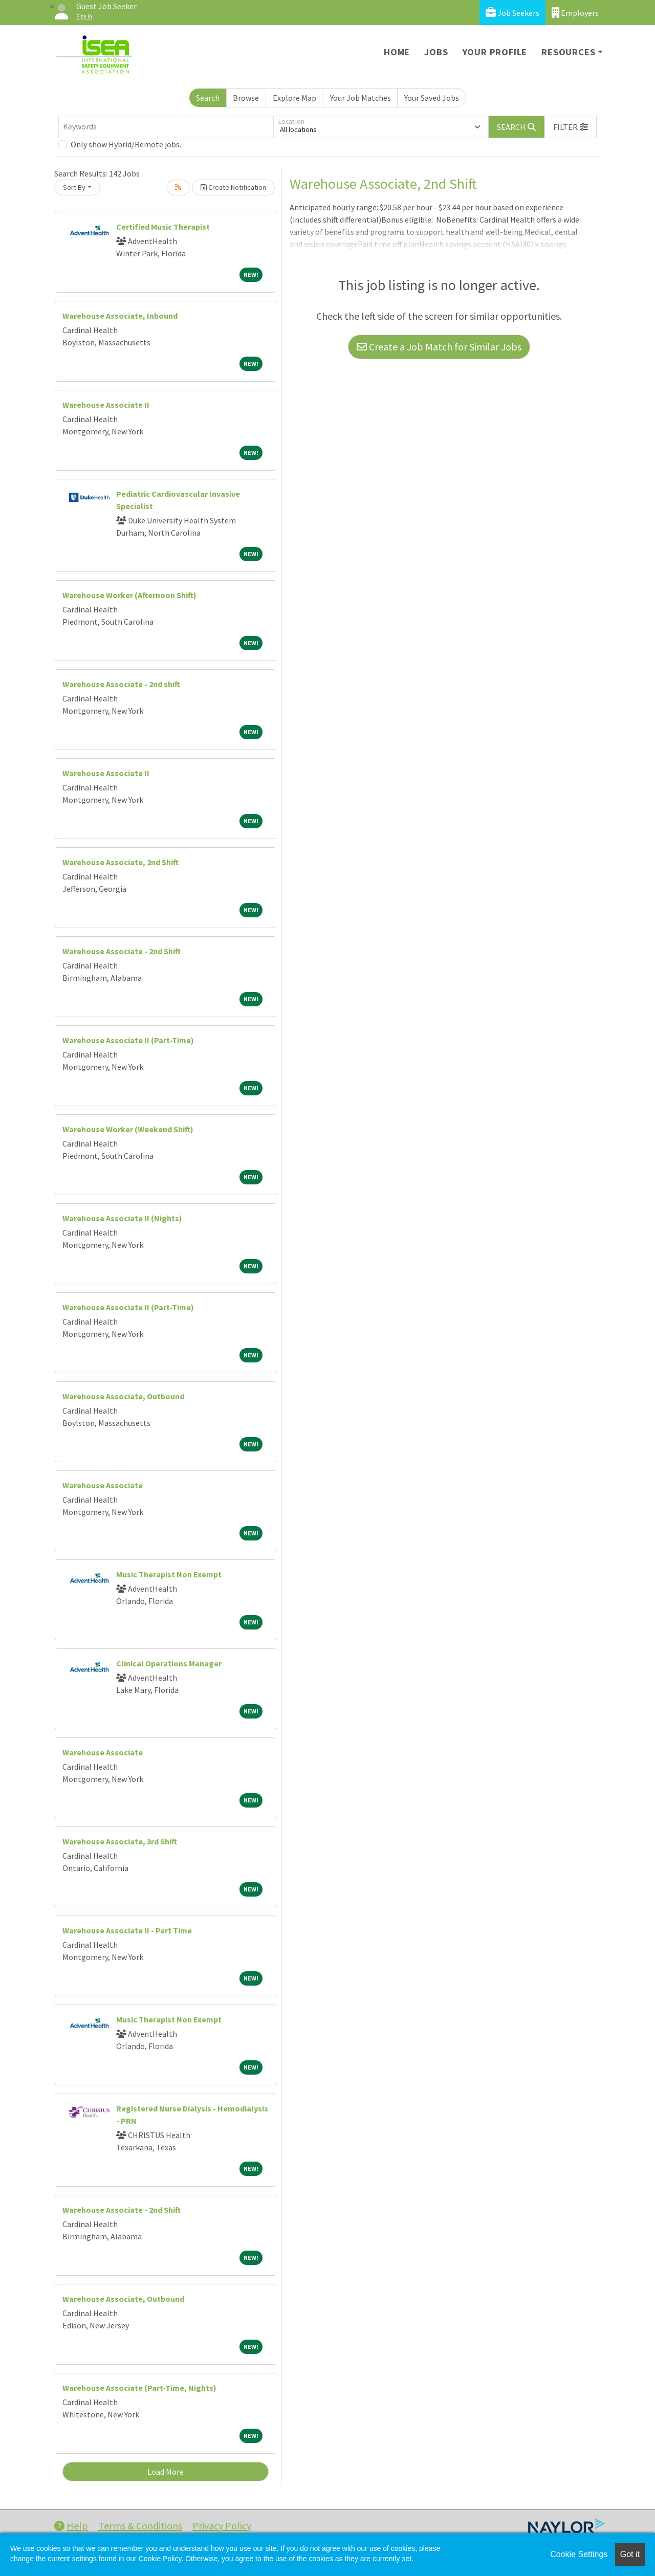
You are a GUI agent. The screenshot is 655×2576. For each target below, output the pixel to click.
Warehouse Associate (102, 1485)
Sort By (74, 187)
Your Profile (495, 52)
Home (397, 52)
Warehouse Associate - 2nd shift (121, 684)
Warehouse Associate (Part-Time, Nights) (139, 2388)
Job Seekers (512, 12)
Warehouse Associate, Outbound (123, 1396)
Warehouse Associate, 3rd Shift (119, 1841)
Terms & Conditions (140, 2525)
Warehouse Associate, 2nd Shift (120, 862)
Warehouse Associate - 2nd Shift (121, 951)
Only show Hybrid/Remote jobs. (126, 144)
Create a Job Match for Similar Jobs (439, 346)
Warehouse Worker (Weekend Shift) (127, 1129)
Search (208, 98)
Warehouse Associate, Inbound (120, 316)
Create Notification (233, 187)
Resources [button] (568, 52)
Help (71, 2525)
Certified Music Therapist (163, 227)
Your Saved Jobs (431, 98)
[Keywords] (165, 127)
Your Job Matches (360, 98)
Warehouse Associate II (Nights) (122, 1218)
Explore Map (294, 98)
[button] (570, 127)
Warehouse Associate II (105, 405)
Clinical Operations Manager (169, 1663)
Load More (165, 2472)
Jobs (436, 52)
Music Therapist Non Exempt (169, 1574)
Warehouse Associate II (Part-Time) (128, 1040)
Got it (630, 2554)
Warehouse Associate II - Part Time (127, 1930)
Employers (575, 12)
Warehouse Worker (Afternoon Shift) (129, 595)
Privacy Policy (221, 2525)
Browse (246, 98)
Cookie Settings (578, 2554)
